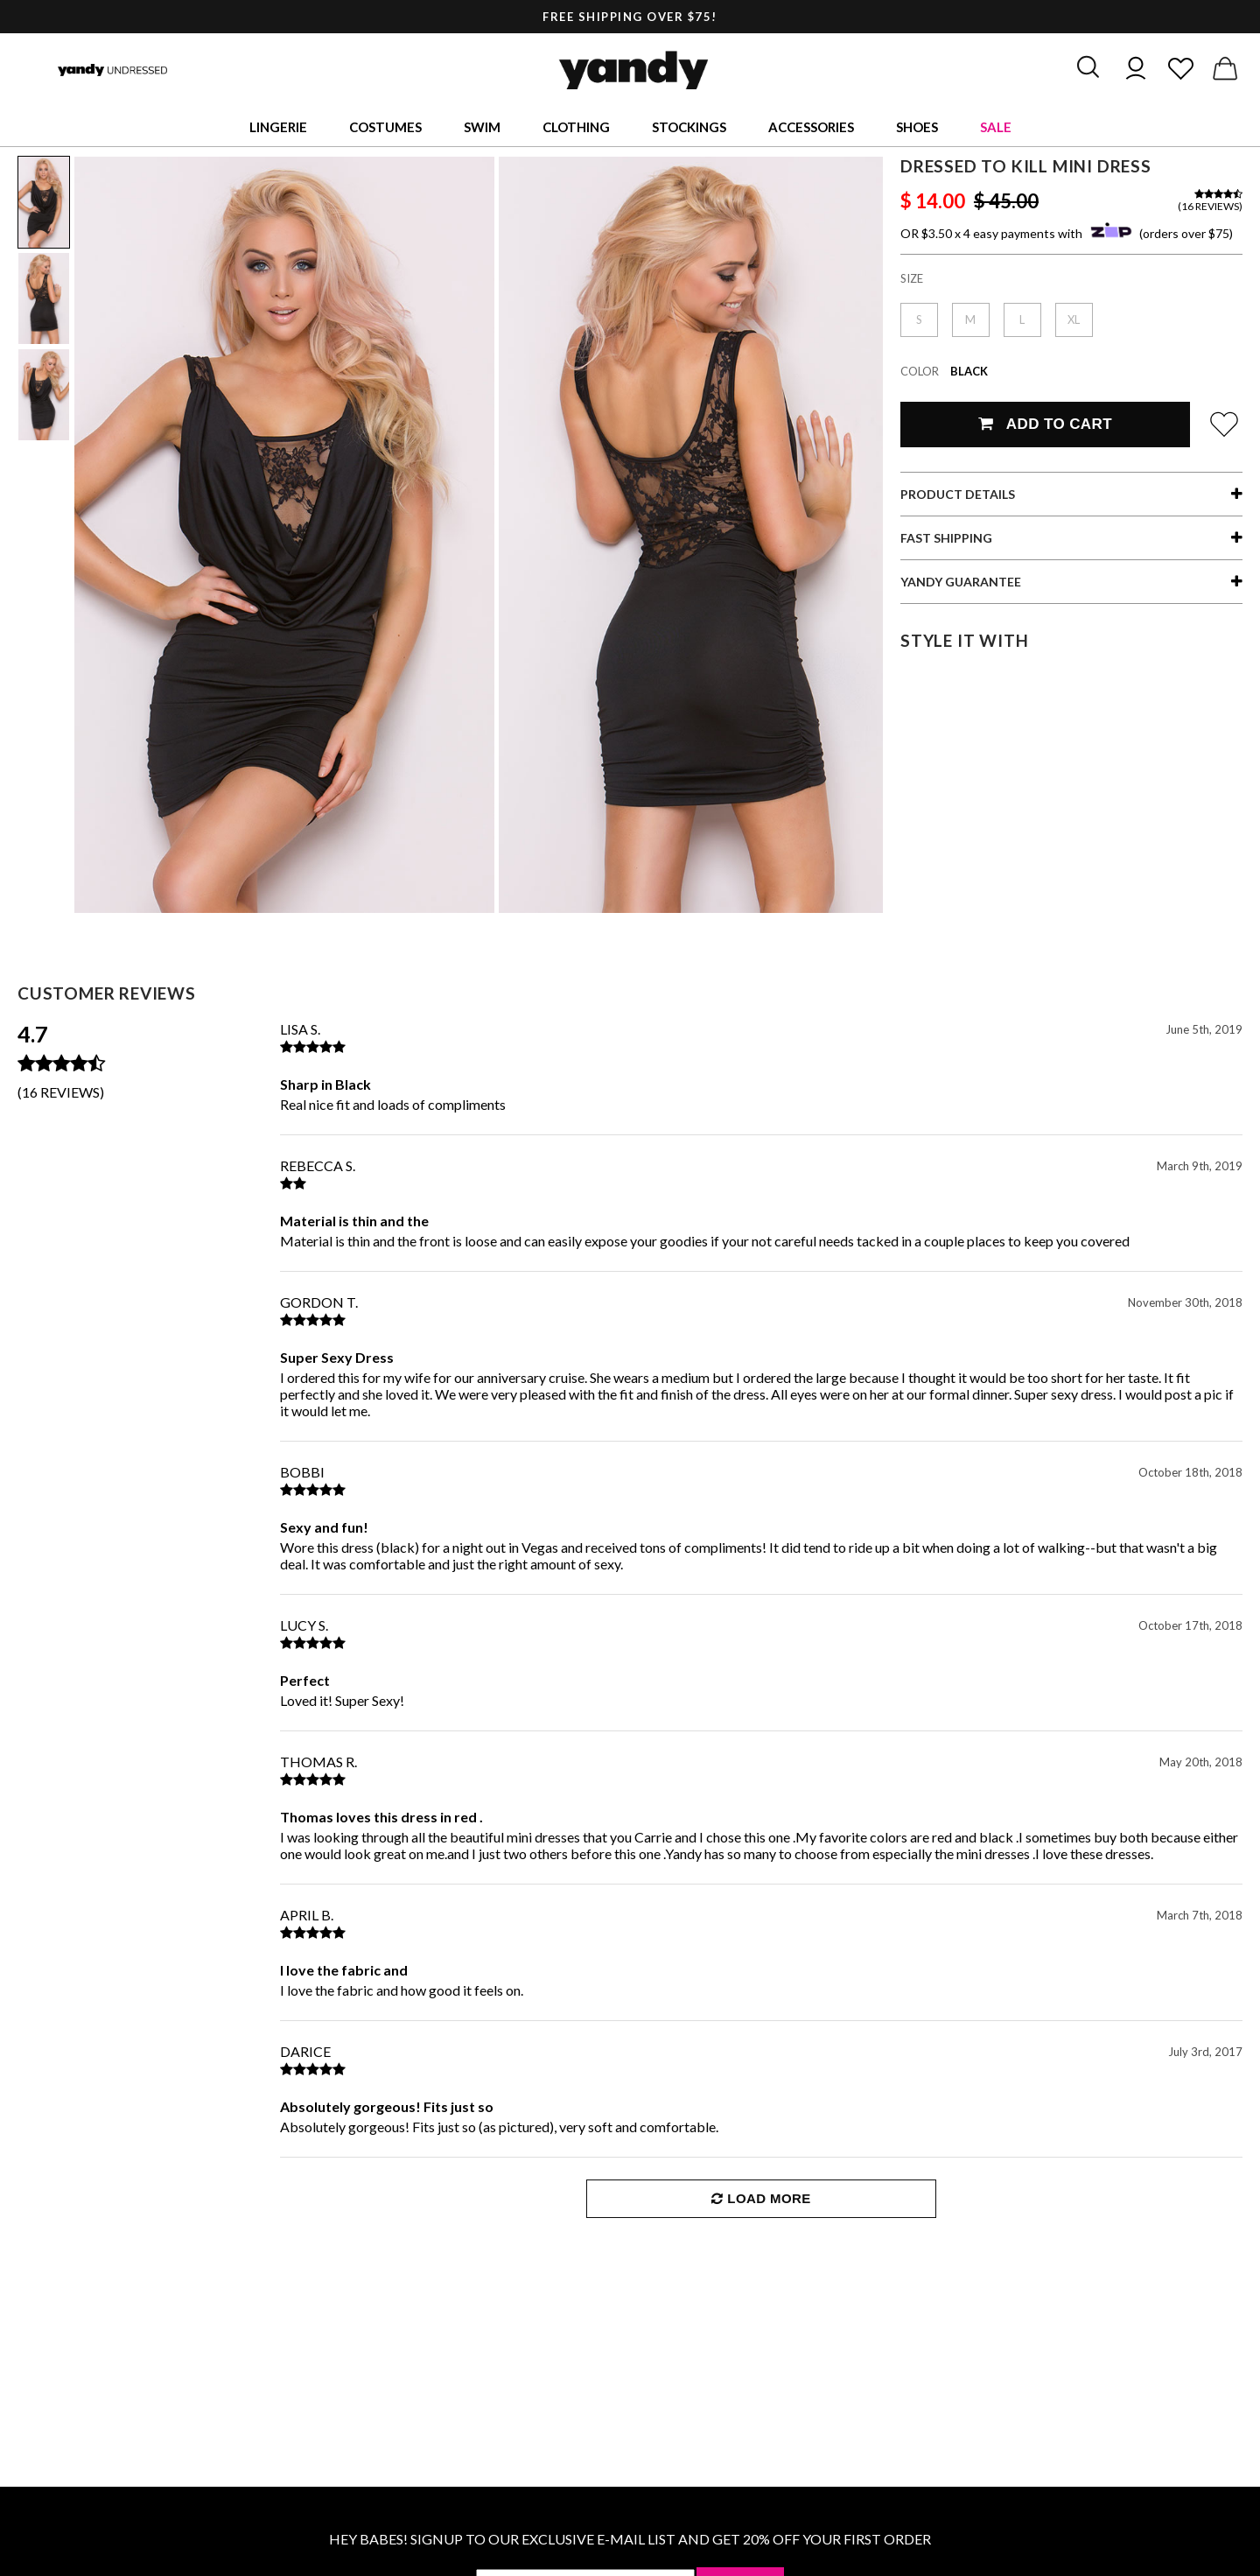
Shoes (917, 127)
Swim (482, 127)
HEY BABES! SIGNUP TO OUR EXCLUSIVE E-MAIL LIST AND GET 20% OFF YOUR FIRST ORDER (630, 2538)
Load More (760, 2198)
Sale (996, 127)
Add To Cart (1045, 424)
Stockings (689, 127)
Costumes (385, 127)
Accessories (811, 127)
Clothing (576, 127)
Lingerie (278, 127)
